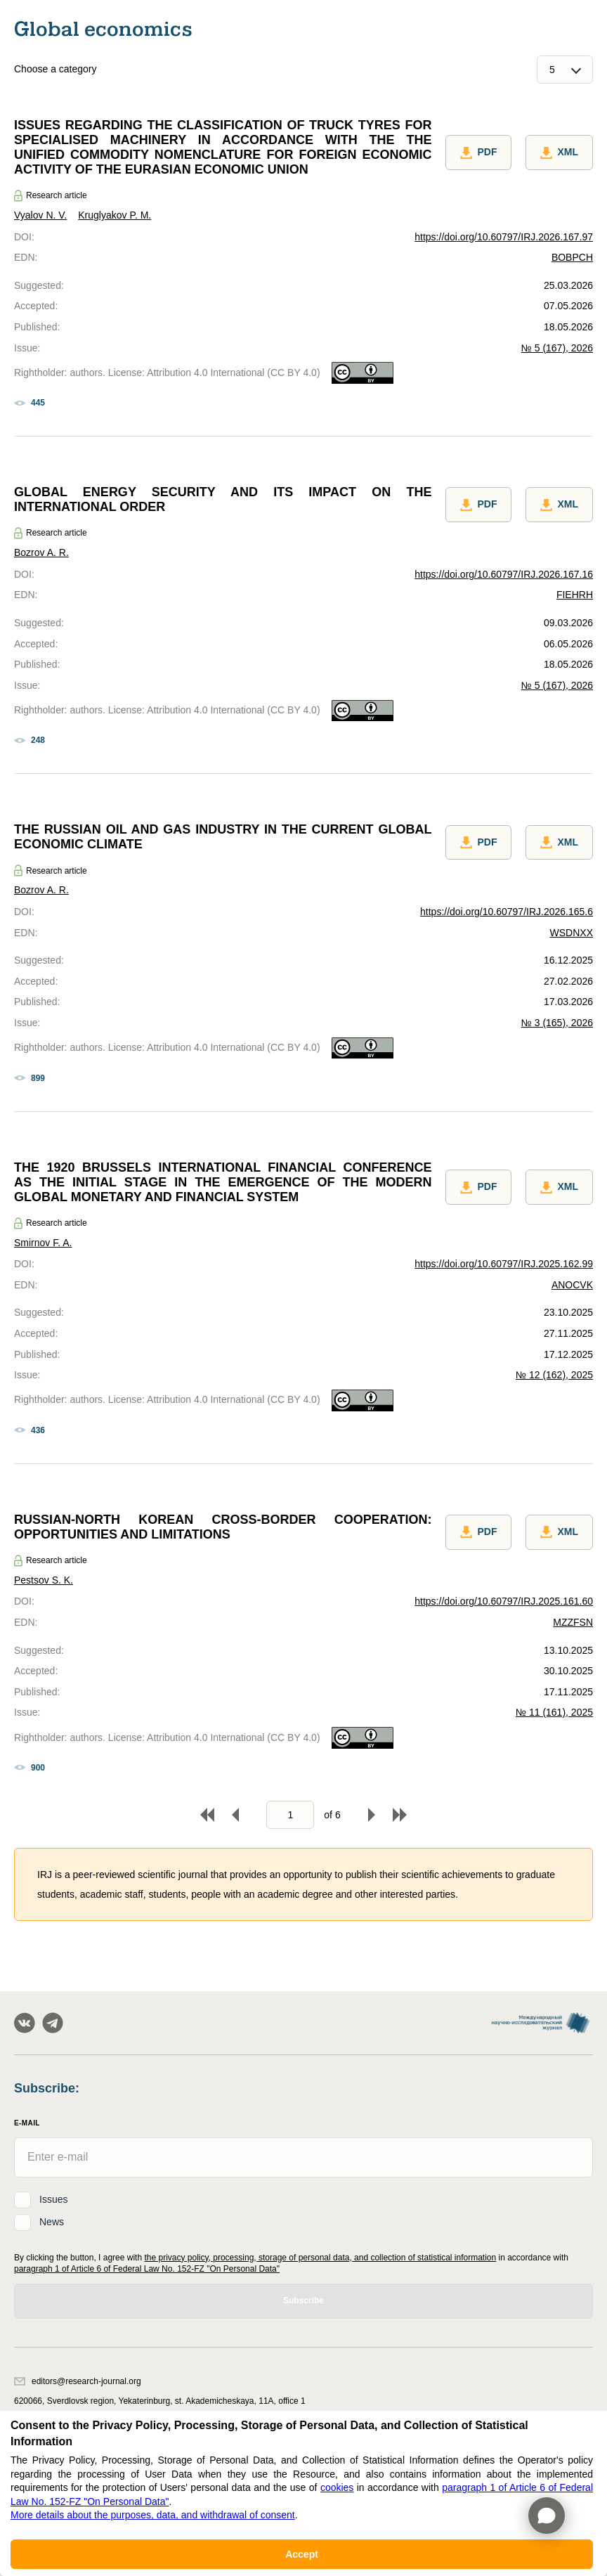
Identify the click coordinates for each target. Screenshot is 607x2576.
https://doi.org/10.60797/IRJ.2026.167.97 (504, 236)
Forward (371, 1815)
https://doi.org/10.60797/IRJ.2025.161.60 (504, 1601)
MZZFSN (573, 1622)
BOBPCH (572, 257)
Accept (301, 2554)
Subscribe (303, 2300)
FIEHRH (574, 594)
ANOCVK (572, 1284)
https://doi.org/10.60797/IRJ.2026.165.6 (506, 911)
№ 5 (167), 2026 (557, 348)
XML (559, 152)
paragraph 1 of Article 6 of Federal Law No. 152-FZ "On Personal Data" (147, 2269)
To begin (207, 1815)
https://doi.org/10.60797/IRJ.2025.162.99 (504, 1263)
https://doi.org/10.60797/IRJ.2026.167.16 (504, 574)
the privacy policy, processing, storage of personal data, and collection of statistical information (320, 2258)
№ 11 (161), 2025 (554, 1712)
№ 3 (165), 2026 (557, 1022)
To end (400, 1815)
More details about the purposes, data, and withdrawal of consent (153, 2514)
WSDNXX (571, 932)
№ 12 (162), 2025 (554, 1374)
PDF (478, 152)
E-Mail (27, 2123)
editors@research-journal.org (77, 2381)
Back (235, 1815)
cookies (336, 2487)
